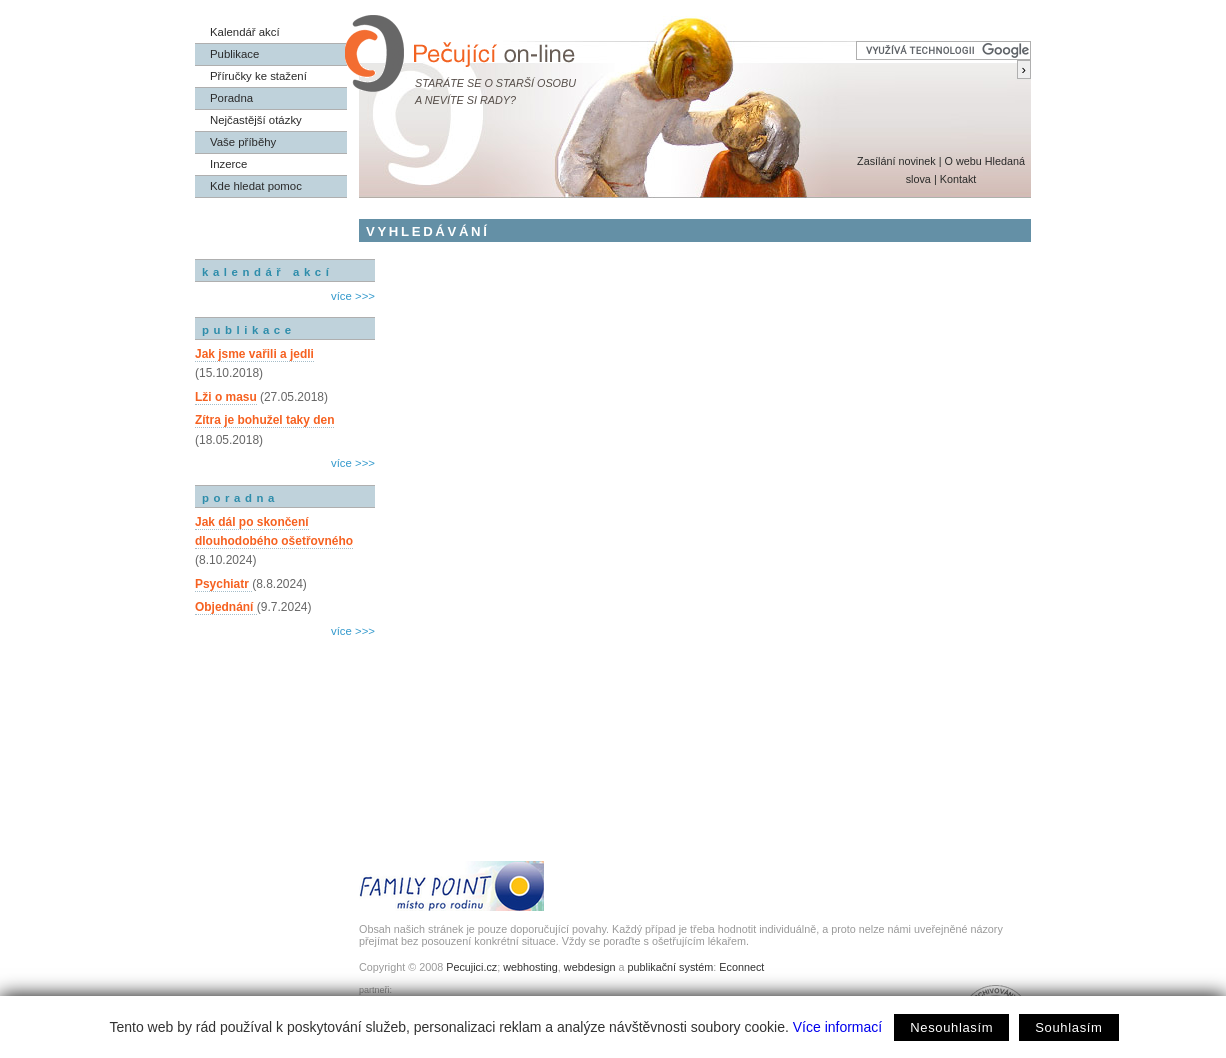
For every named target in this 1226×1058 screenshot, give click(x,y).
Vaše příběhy (243, 142)
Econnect (741, 967)
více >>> (353, 296)
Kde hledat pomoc (256, 186)
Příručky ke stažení (258, 76)
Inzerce (228, 164)
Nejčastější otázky (256, 120)
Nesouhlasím (951, 1027)
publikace (249, 330)
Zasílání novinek (896, 161)
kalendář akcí (267, 272)
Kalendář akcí (245, 32)
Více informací (837, 1027)
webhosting (530, 967)
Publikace (234, 54)
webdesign (590, 967)
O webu (962, 161)
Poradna (231, 98)
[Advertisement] (285, 728)
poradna (240, 498)
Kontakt (958, 179)
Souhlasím (1068, 1027)
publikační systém (670, 967)
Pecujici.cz (471, 967)
